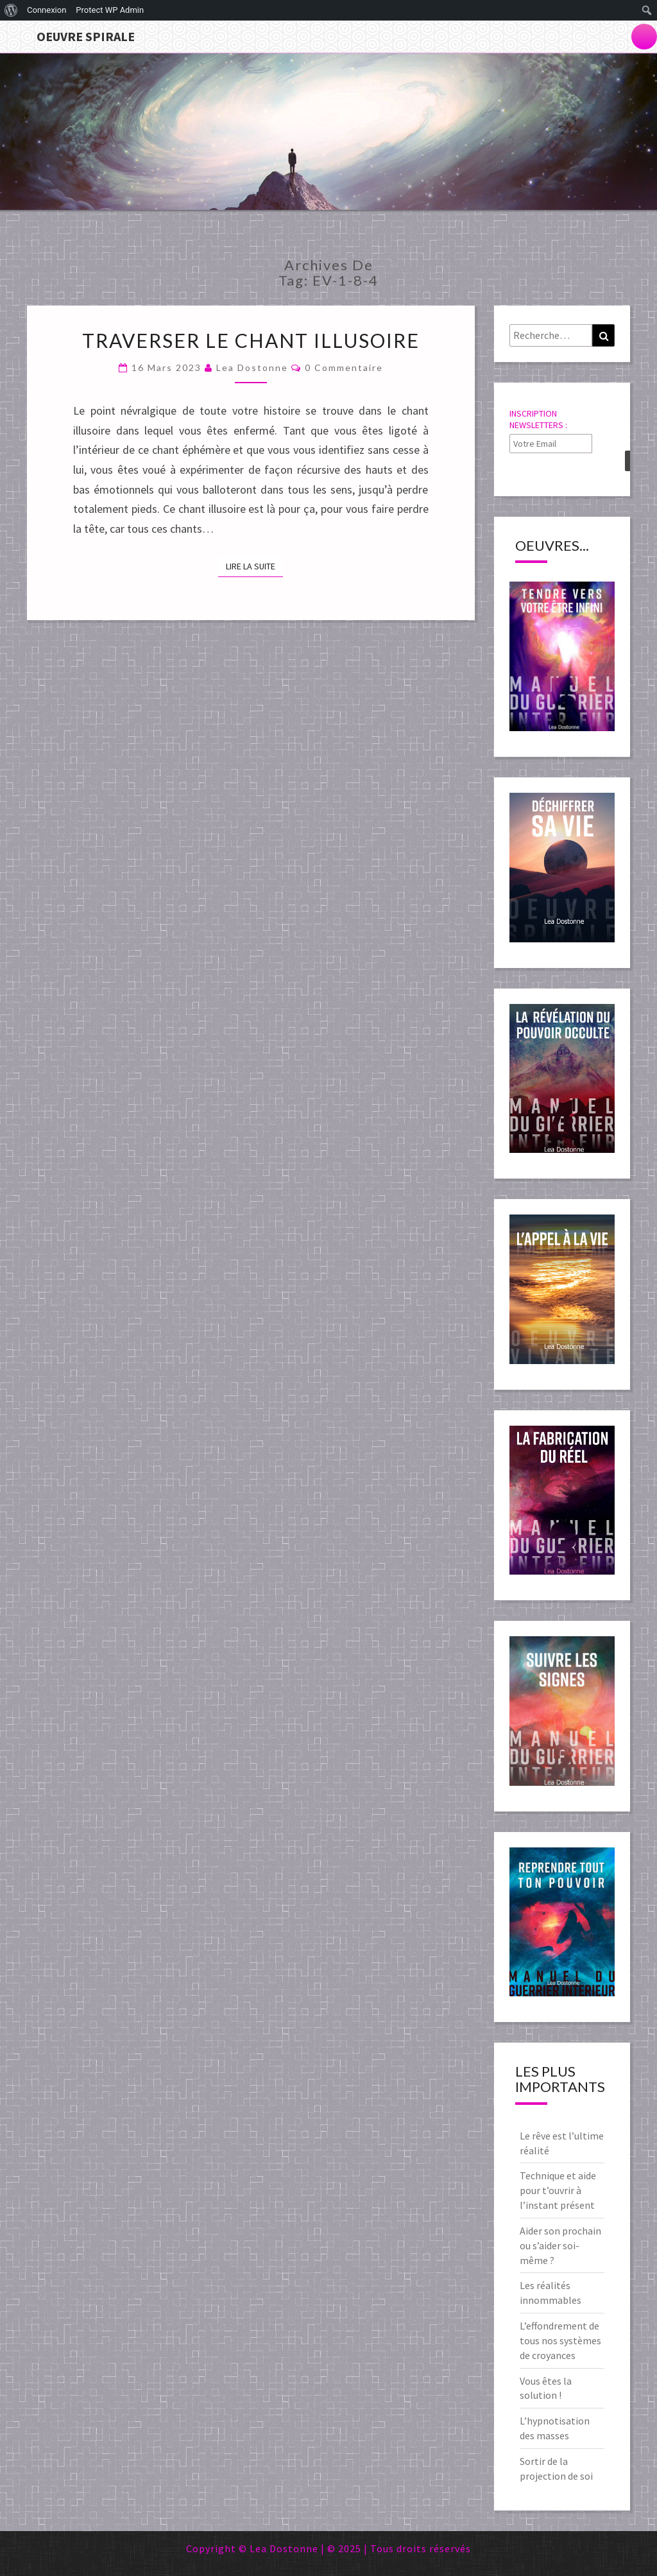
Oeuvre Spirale (86, 36)
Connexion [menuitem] (46, 10)
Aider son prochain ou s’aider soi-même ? (560, 2245)
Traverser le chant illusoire (251, 340)
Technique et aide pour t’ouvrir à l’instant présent (558, 2190)
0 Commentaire (344, 367)
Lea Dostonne (252, 367)
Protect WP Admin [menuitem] (110, 10)
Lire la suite (254, 565)
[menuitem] (11, 10)
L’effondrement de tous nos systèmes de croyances (560, 2340)
